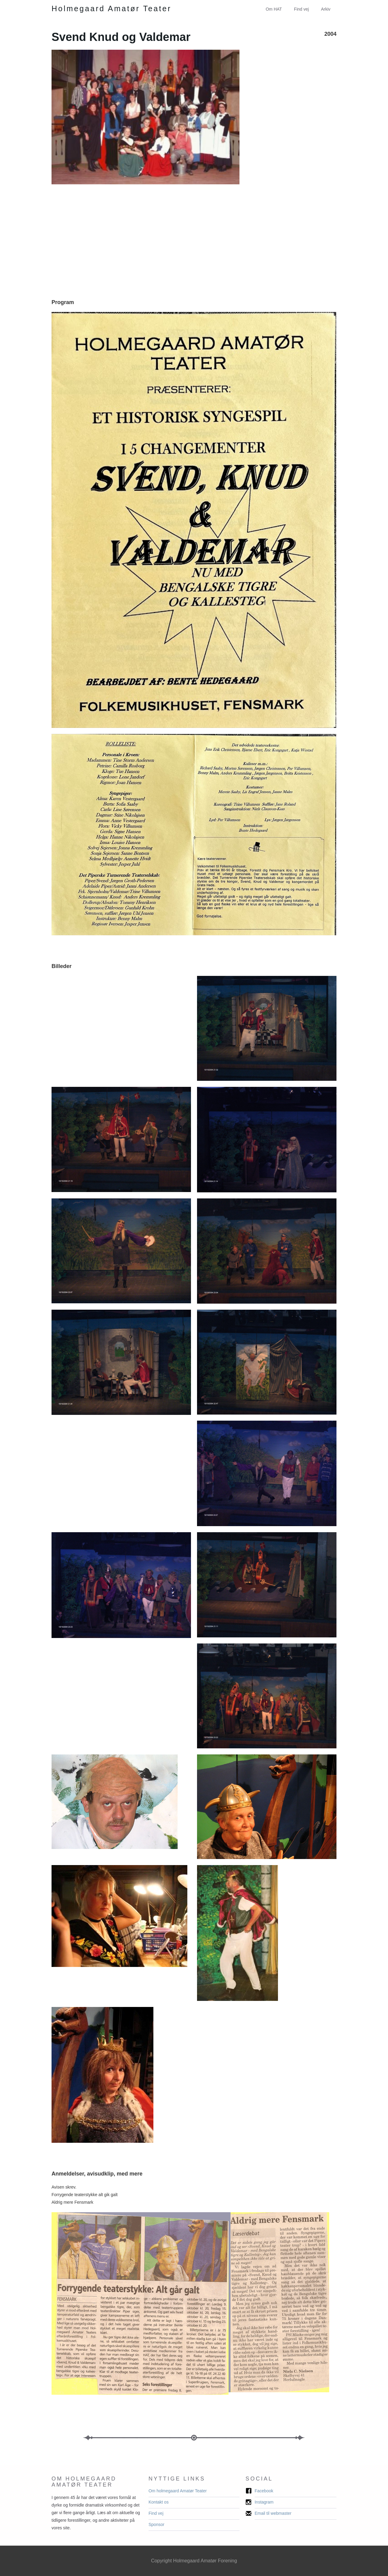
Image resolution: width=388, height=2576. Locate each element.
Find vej (301, 9)
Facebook (264, 2490)
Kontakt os (159, 2502)
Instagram (264, 2502)
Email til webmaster (273, 2513)
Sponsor (156, 2524)
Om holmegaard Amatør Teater (178, 2490)
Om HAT (274, 9)
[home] (112, 8)
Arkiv (325, 9)
